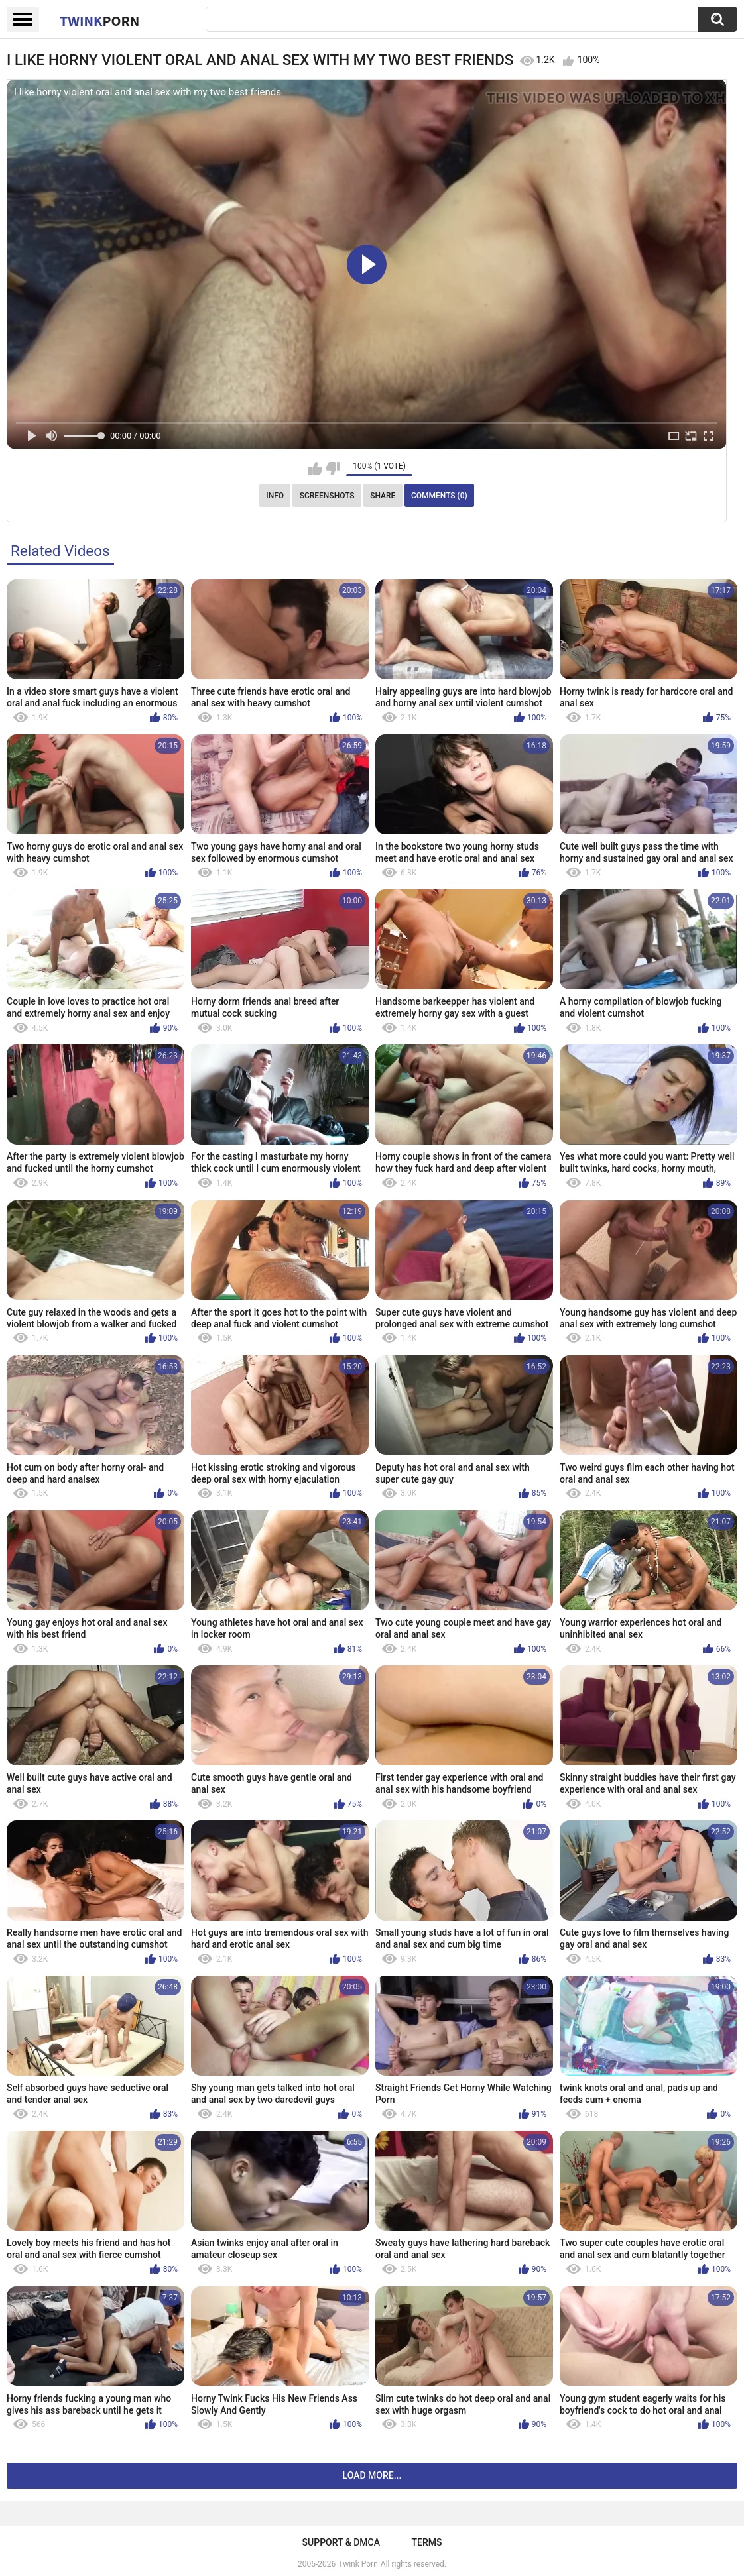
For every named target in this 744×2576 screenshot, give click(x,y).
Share (382, 495)
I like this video (315, 468)
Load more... (372, 2475)
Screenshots (327, 495)
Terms (426, 2542)
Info (275, 495)
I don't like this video (333, 468)
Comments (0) (439, 495)
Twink (99, 20)
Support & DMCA (341, 2542)
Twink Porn (357, 2564)
